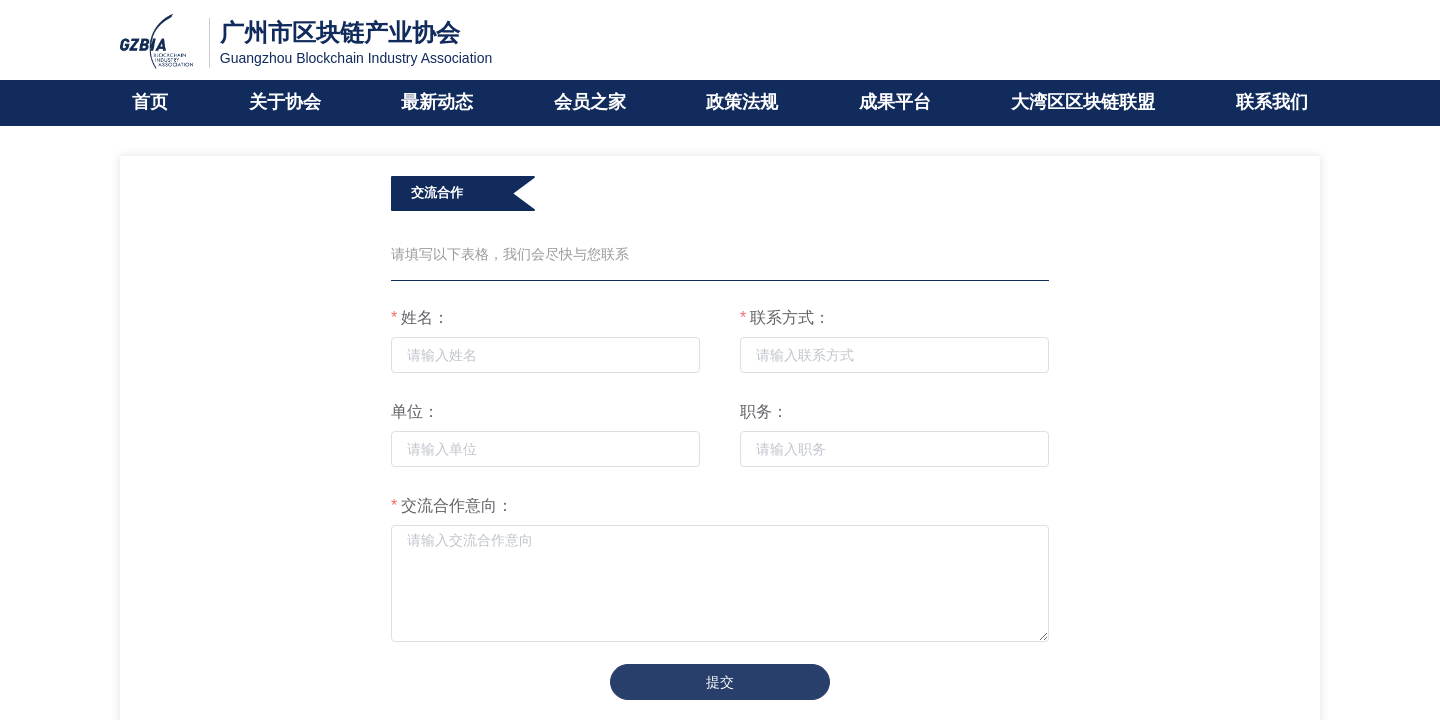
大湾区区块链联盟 (1083, 103)
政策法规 (742, 103)
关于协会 (285, 103)
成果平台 (895, 103)
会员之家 (590, 103)
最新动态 (437, 103)
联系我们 (1272, 103)
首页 (150, 103)
